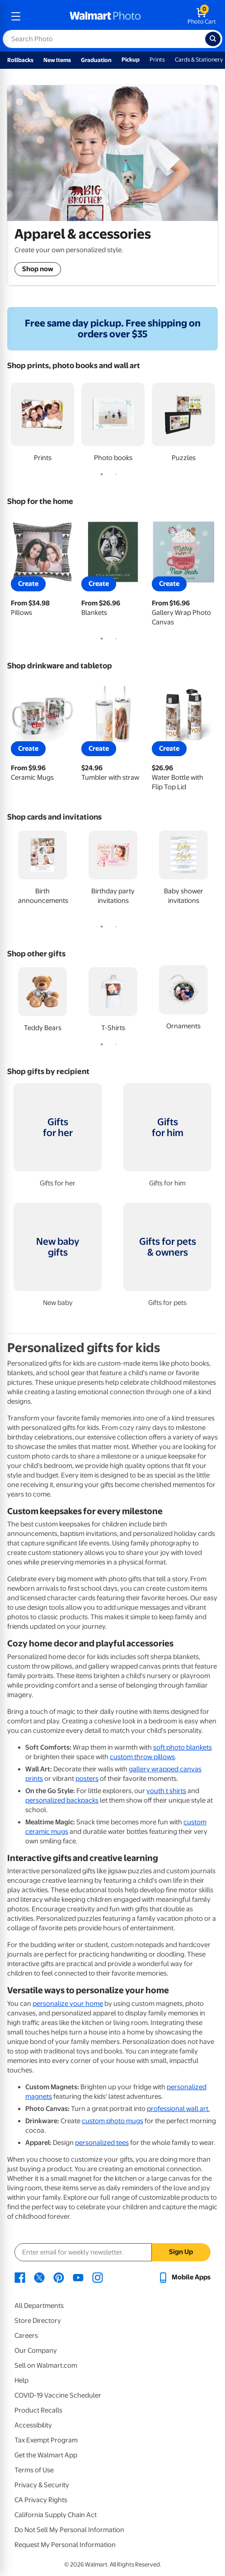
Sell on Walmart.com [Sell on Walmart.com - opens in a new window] (45, 2365)
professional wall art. (178, 2109)
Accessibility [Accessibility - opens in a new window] (33, 2425)
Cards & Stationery (199, 59)
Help (21, 2380)
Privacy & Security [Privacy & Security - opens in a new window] (41, 2485)
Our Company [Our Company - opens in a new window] (35, 2350)
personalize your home (68, 2004)
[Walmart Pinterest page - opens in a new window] (58, 2277)
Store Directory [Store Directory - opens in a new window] (37, 2321)
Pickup (131, 59)
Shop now (37, 269)
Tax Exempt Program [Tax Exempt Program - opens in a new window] (46, 2440)
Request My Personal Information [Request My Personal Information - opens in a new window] (65, 2545)
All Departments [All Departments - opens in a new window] (39, 2306)
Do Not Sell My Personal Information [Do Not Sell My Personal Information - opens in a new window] (69, 2530)
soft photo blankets (182, 1747)
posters (86, 1779)
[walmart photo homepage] (105, 16)
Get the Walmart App (45, 2455)
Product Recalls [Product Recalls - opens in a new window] (38, 2410)
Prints (157, 59)
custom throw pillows (142, 1757)
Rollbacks (20, 60)
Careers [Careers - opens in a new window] (26, 2335)
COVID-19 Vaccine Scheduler (57, 2395)
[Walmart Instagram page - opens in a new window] (97, 2277)
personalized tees (102, 2143)
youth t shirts (166, 1791)
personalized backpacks (61, 1800)
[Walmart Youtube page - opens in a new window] (78, 2277)
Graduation (96, 60)
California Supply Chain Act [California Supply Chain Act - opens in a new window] (55, 2515)
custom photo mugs (112, 2121)
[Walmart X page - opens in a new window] (39, 2277)
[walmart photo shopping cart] (202, 16)
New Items (57, 60)
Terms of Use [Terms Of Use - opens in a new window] (34, 2470)
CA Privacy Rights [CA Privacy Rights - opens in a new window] (40, 2500)
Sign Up (181, 2252)
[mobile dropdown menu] (16, 16)
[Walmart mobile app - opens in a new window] (184, 2277)
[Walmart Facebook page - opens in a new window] (19, 2277)
